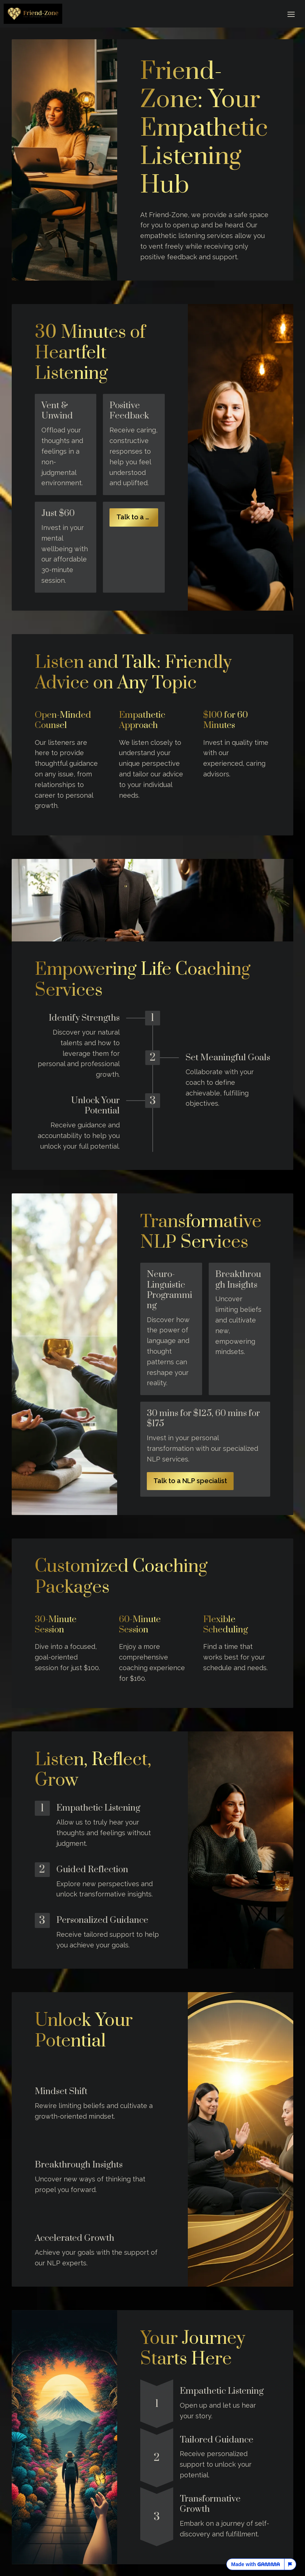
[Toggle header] (291, 14)
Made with (255, 2564)
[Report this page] (290, 2564)
